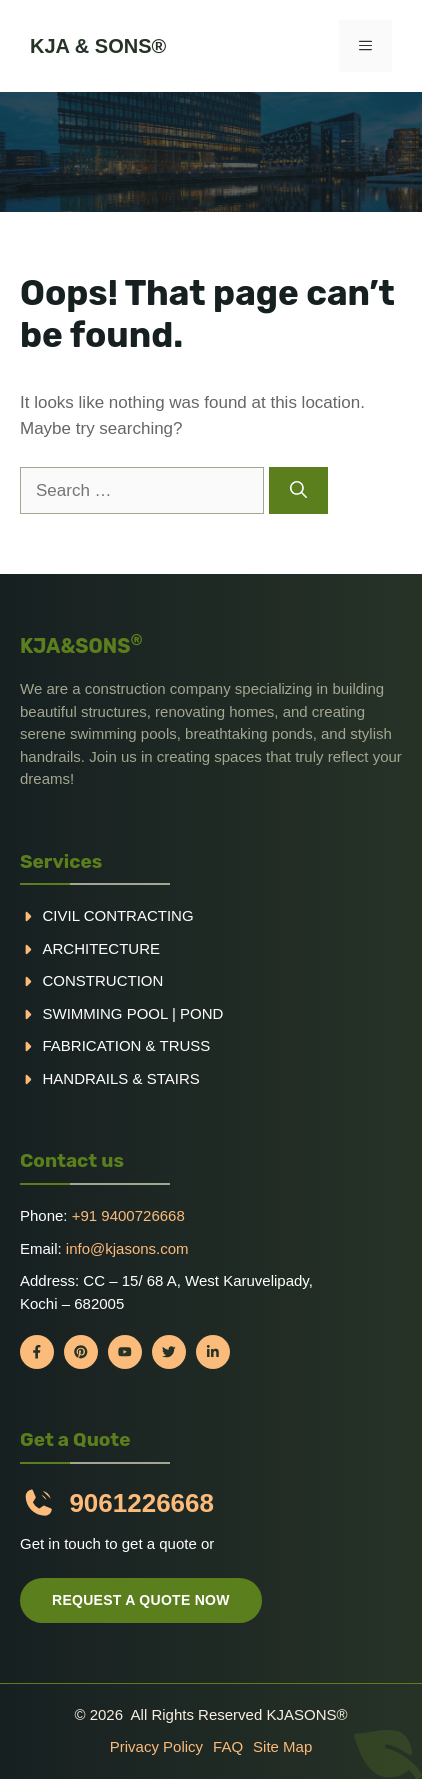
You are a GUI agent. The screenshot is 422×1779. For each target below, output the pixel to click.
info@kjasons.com (127, 1248)
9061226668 (141, 1503)
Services (61, 861)
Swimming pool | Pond (133, 1013)
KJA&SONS (81, 646)
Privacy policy (156, 1746)
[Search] (298, 491)
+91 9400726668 (128, 1215)
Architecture (102, 948)
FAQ (228, 1746)
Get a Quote (75, 1439)
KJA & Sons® (98, 46)
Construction (103, 980)
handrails (86, 1078)
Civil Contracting (118, 915)
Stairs (173, 1078)
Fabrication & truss (127, 1045)
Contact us (72, 1160)
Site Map (282, 1746)
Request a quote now (141, 1600)
